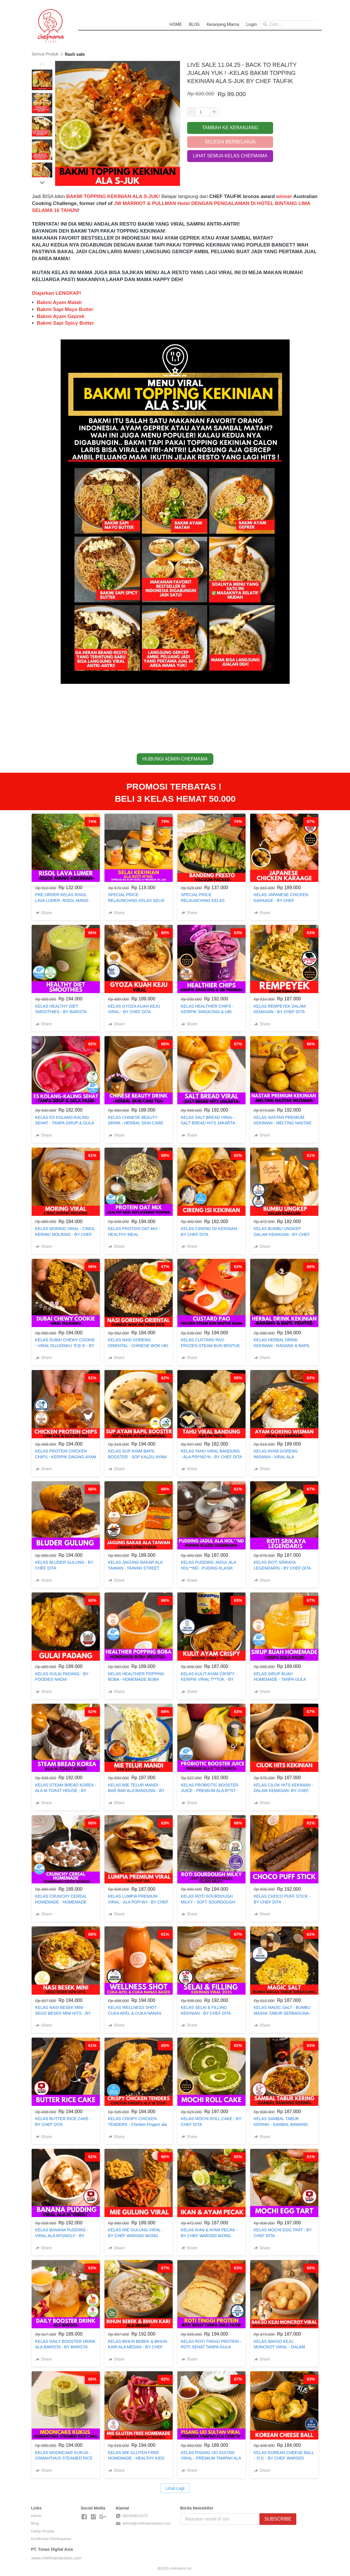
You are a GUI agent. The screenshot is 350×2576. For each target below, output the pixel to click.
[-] (84, 2517)
